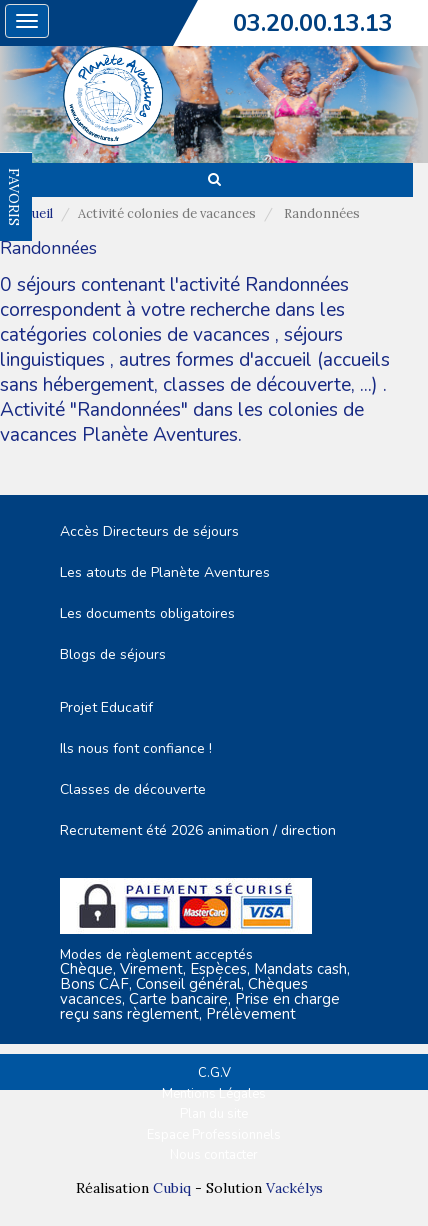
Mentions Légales (214, 1094)
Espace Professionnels (214, 1135)
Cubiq (172, 1188)
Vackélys (294, 1188)
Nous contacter (214, 1155)
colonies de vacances (183, 335)
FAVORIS (14, 197)
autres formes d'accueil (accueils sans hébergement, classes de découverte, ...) (195, 372)
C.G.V (214, 1073)
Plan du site (214, 1114)
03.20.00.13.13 (313, 23)
